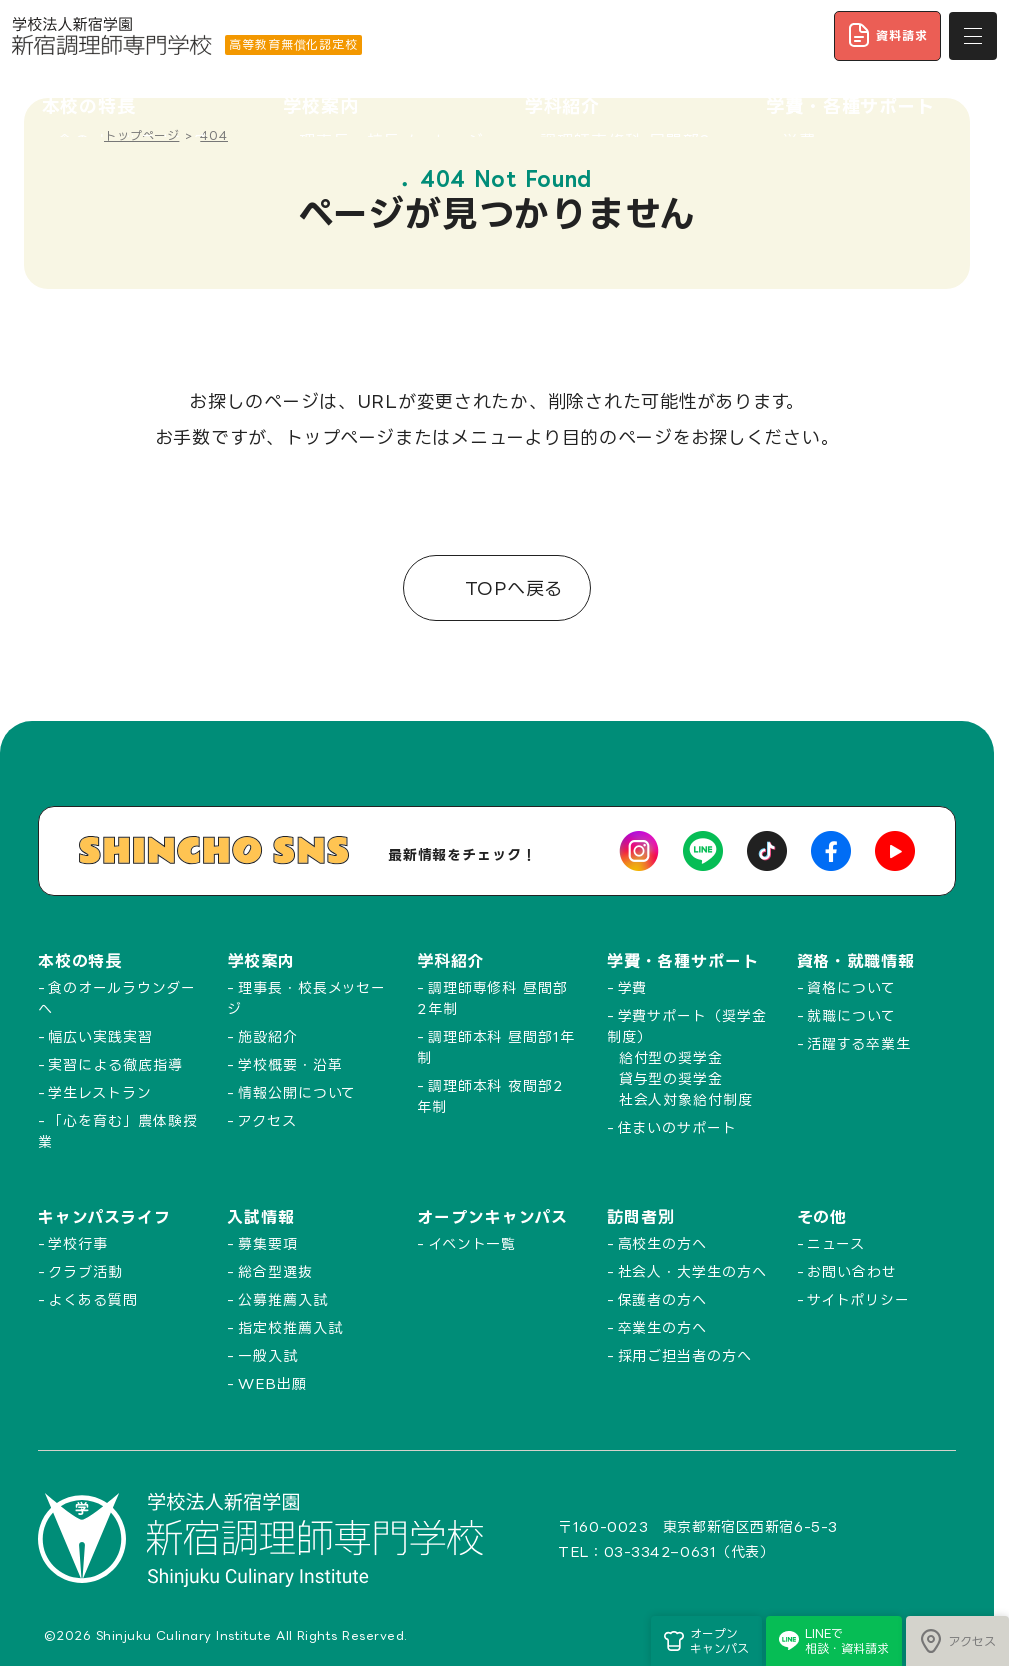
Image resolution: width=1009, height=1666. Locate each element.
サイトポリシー (858, 1299)
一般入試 (268, 1355)
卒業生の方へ (662, 1327)
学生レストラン (99, 1092)
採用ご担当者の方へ (685, 1355)
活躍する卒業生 (858, 1043)
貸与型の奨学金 (671, 1078)
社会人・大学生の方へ (692, 1271)
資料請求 (887, 35)
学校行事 (78, 1243)
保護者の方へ (662, 1299)
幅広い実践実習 (100, 1036)
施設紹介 (268, 1036)
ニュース (836, 1243)
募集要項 (268, 1243)
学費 (633, 987)
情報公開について (297, 1092)
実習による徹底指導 (115, 1064)
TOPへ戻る (510, 588)
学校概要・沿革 (290, 1064)
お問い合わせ (851, 1271)
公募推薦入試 (282, 1299)
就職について (851, 1015)
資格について (851, 987)
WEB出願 (272, 1383)
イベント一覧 (472, 1243)
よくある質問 (92, 1299)
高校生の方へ (662, 1243)
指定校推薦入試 (290, 1327)
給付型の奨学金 (671, 1057)
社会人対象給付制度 (686, 1099)
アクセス (267, 1120)
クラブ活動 (85, 1271)
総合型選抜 (275, 1271)
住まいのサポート (677, 1127)
